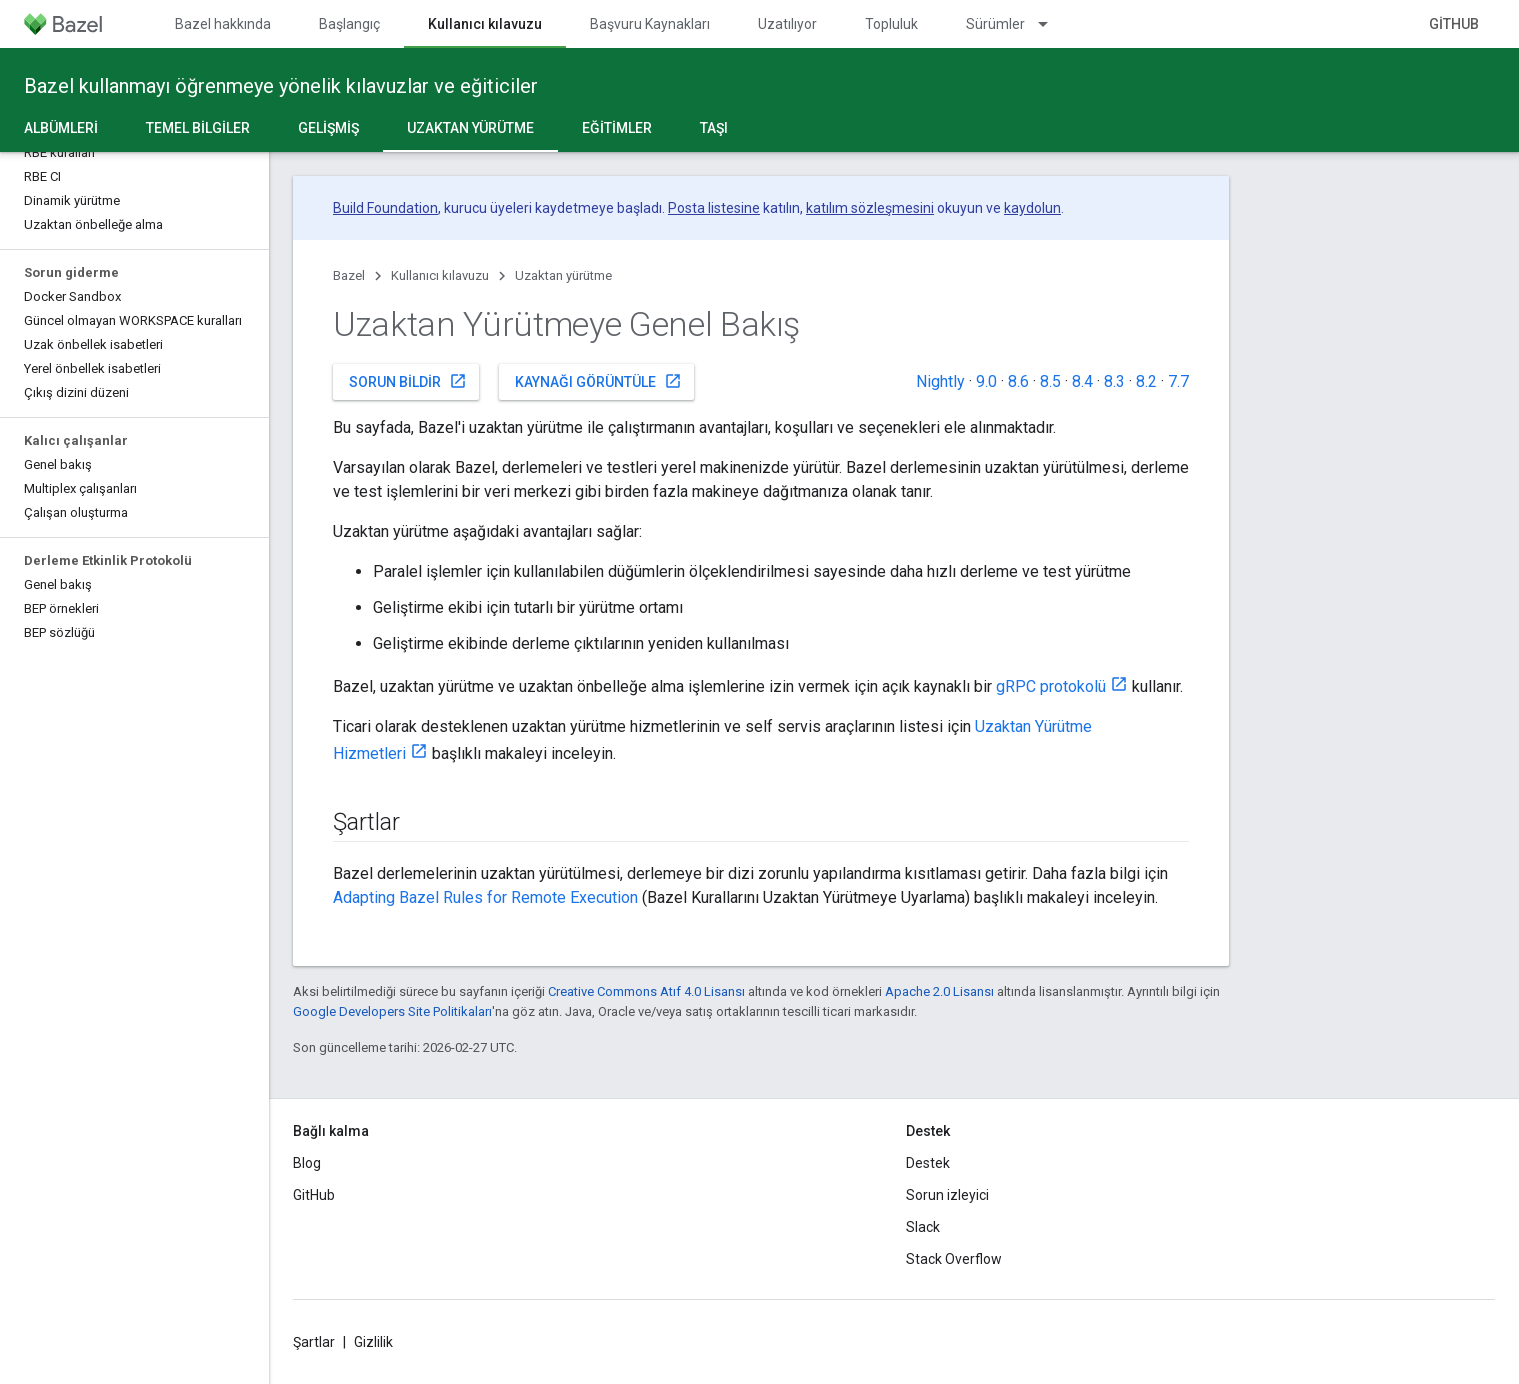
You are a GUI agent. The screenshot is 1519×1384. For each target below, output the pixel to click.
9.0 (986, 381)
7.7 (1178, 381)
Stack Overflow (954, 1259)
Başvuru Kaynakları (650, 24)
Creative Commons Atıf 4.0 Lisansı (646, 991)
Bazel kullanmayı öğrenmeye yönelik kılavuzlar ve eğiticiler (281, 86)
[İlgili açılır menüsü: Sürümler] (1052, 24)
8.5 (1050, 381)
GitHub (1454, 24)
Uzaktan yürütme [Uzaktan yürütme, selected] (470, 128)
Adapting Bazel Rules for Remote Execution (485, 897)
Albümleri (61, 128)
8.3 (1114, 381)
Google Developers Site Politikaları (392, 1011)
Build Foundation (385, 208)
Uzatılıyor (787, 24)
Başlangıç (349, 24)
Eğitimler (617, 128)
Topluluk (891, 24)
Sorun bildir (408, 381)
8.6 (1018, 381)
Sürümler (995, 24)
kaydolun (1032, 208)
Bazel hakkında (223, 24)
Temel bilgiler (198, 128)
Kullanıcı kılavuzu (440, 275)
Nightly (940, 381)
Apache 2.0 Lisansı (939, 991)
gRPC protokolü (1051, 686)
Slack (923, 1227)
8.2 (1146, 381)
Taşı (714, 128)
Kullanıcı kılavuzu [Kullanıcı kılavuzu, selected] (485, 24)
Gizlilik (373, 1342)
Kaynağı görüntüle (598, 381)
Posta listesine (714, 208)
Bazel (349, 275)
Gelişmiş (328, 128)
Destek (928, 1163)
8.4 (1082, 381)
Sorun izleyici (947, 1195)
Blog (307, 1163)
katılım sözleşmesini (870, 208)
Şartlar (314, 1342)
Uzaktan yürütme (563, 275)
